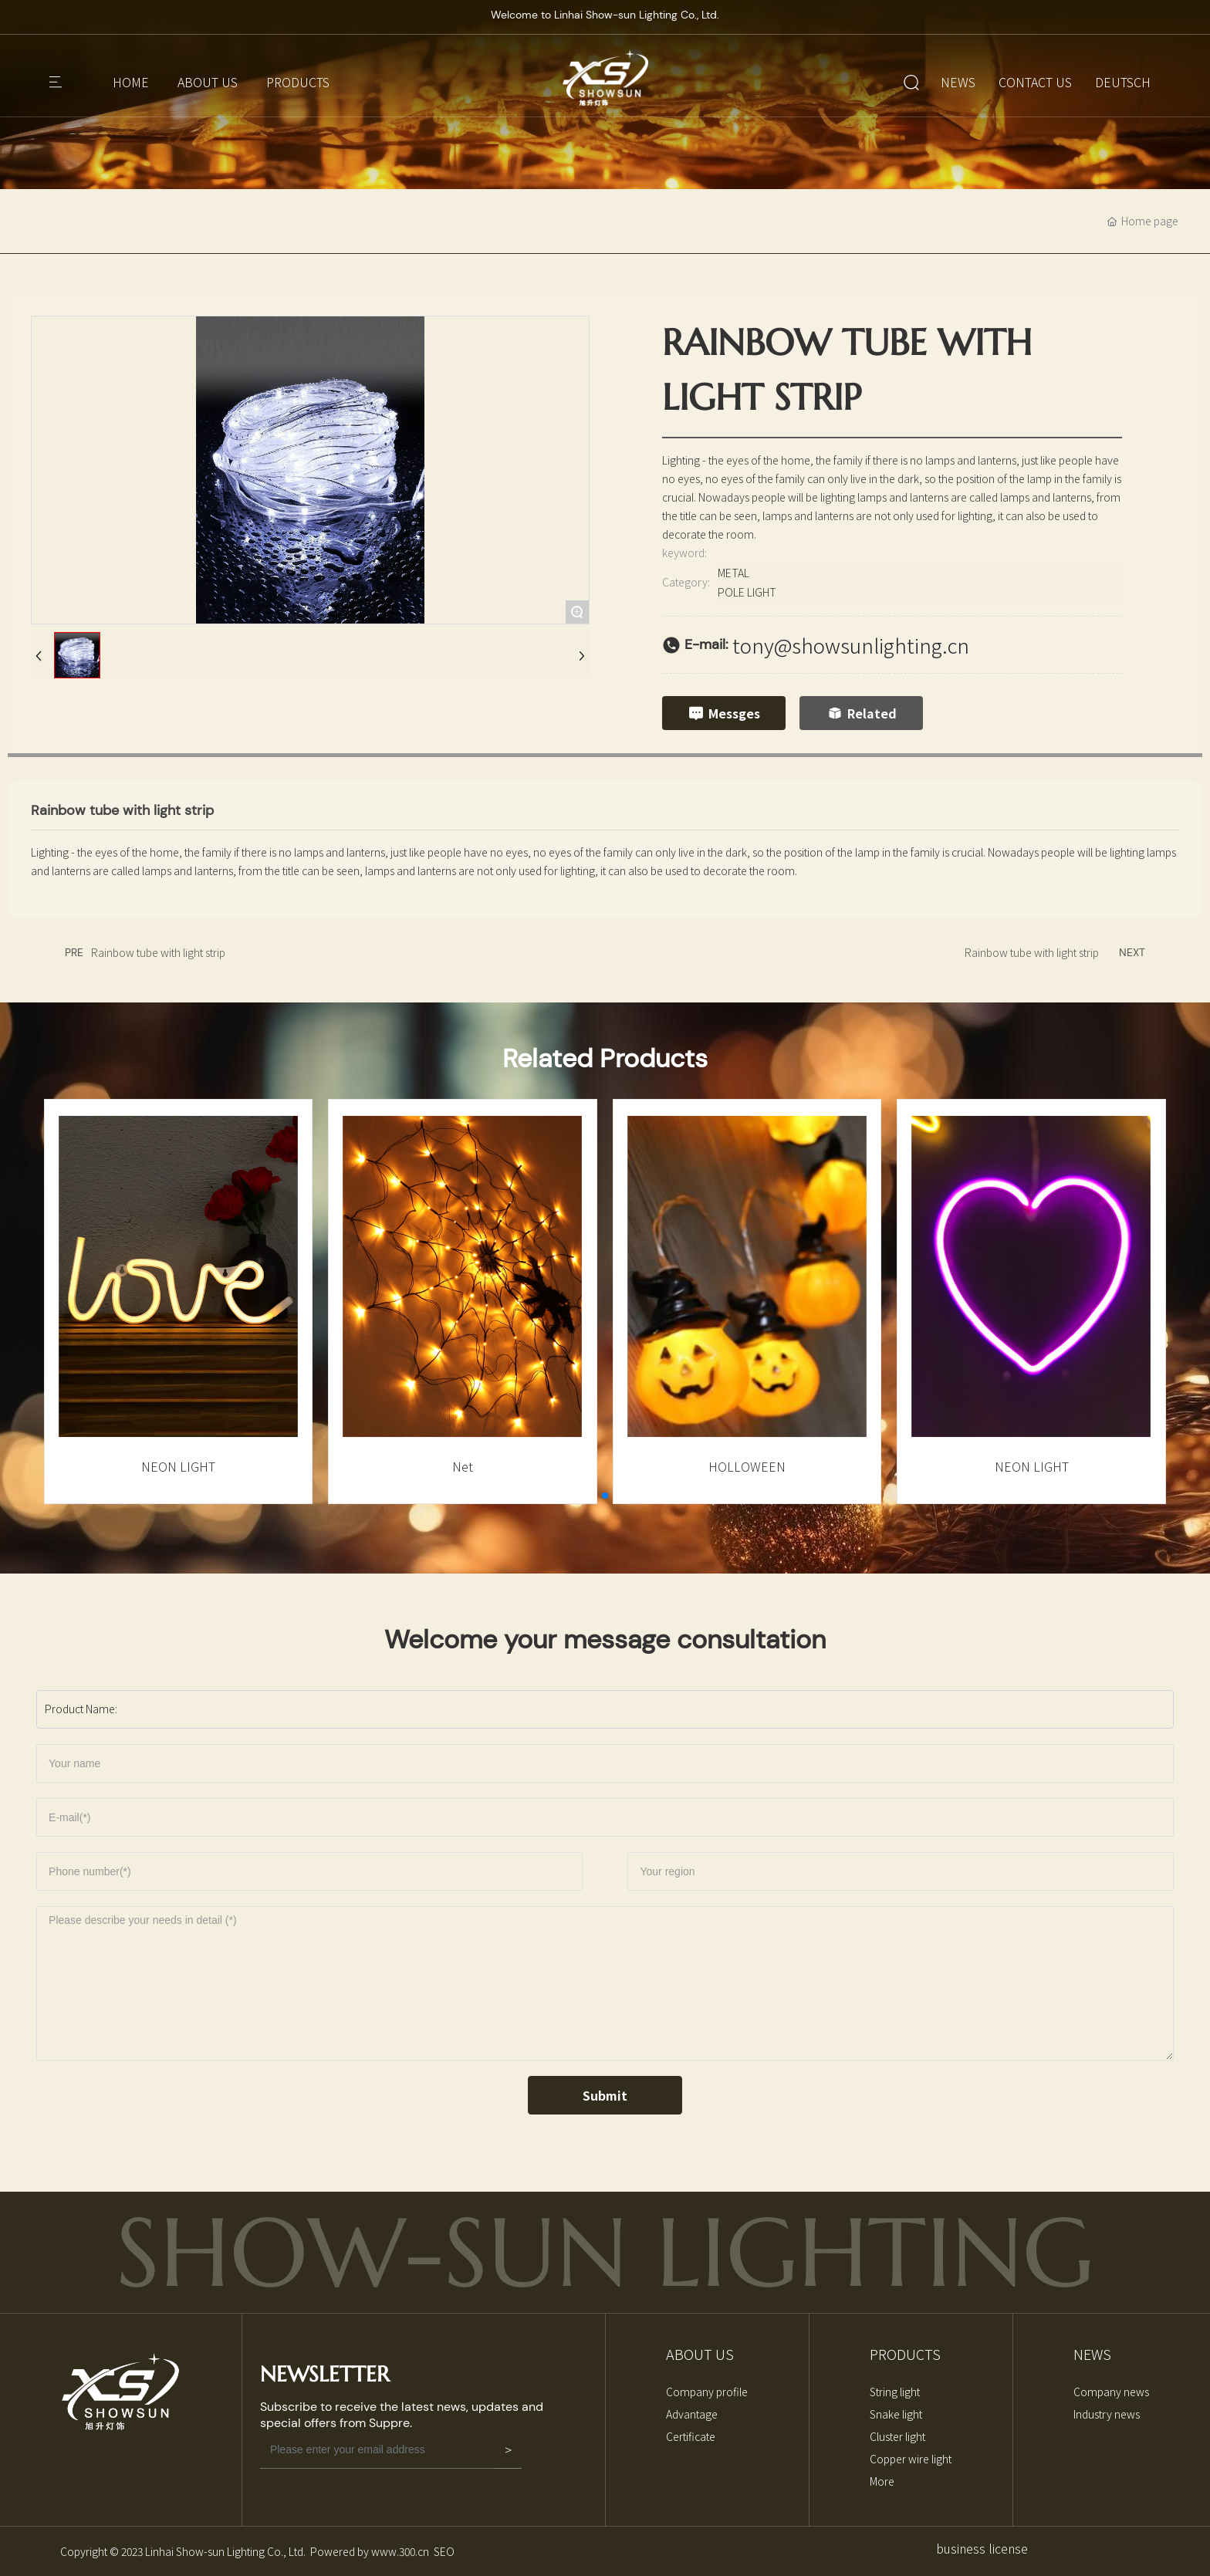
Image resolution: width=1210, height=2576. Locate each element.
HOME (131, 82)
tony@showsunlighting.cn (850, 644)
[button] (605, 1496)
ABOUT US (207, 82)
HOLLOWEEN (747, 1466)
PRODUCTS (298, 82)
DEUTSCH (1123, 82)
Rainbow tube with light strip (158, 952)
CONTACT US (1035, 82)
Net (462, 1466)
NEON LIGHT (178, 1466)
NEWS (958, 82)
